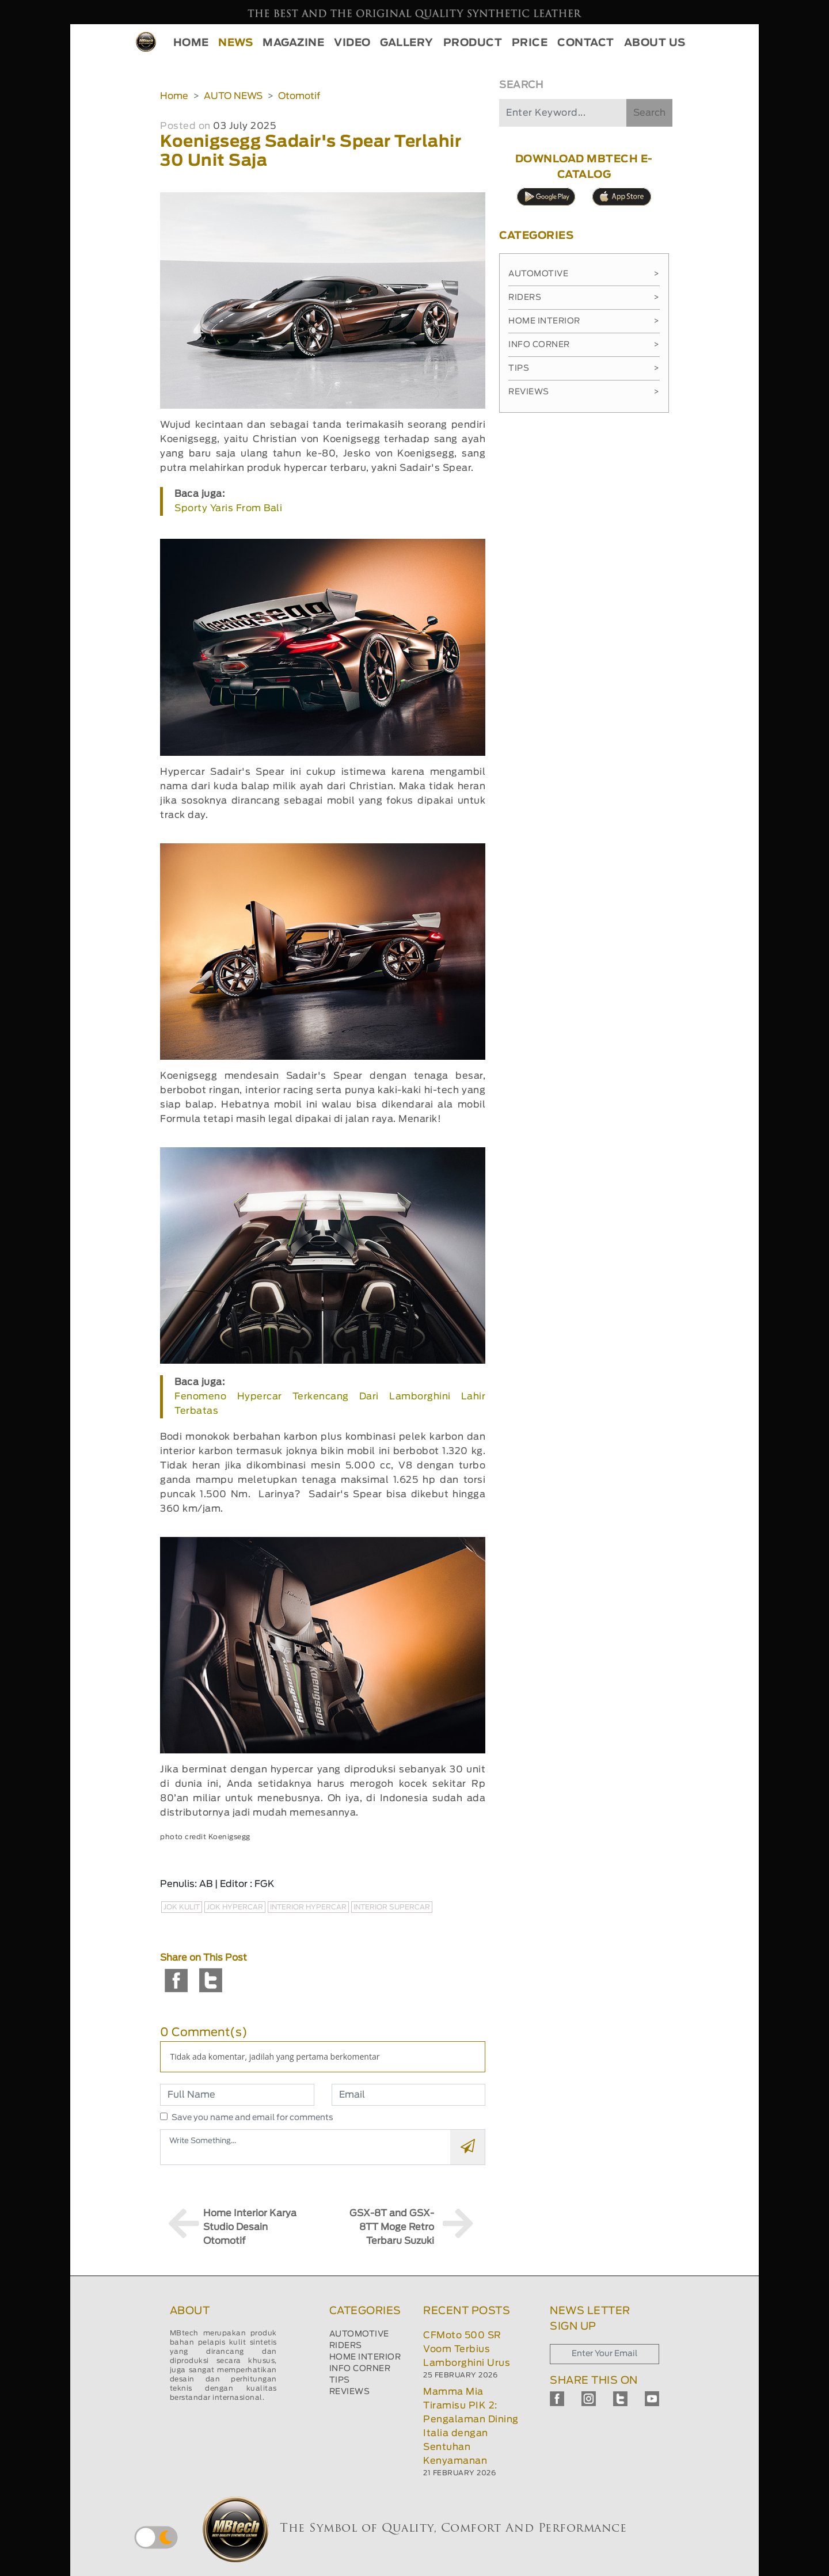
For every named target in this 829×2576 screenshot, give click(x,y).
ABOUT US (655, 43)
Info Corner (583, 344)
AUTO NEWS (233, 96)
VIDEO (352, 43)
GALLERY (406, 43)
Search (649, 112)
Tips (583, 368)
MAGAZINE (293, 43)
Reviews (583, 392)
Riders (583, 297)
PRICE (530, 43)
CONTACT (585, 43)
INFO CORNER (360, 2369)
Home (174, 96)
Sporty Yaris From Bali (228, 508)
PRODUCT (473, 43)
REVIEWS (349, 2392)
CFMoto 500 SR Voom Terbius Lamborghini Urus (466, 2349)
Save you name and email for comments (252, 2118)
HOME (191, 43)
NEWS (235, 43)
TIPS (339, 2380)
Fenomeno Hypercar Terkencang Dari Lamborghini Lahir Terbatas (329, 1404)
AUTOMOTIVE (359, 2334)
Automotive (583, 274)
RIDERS (345, 2346)
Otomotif (299, 96)
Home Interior (583, 321)
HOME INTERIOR (365, 2357)
